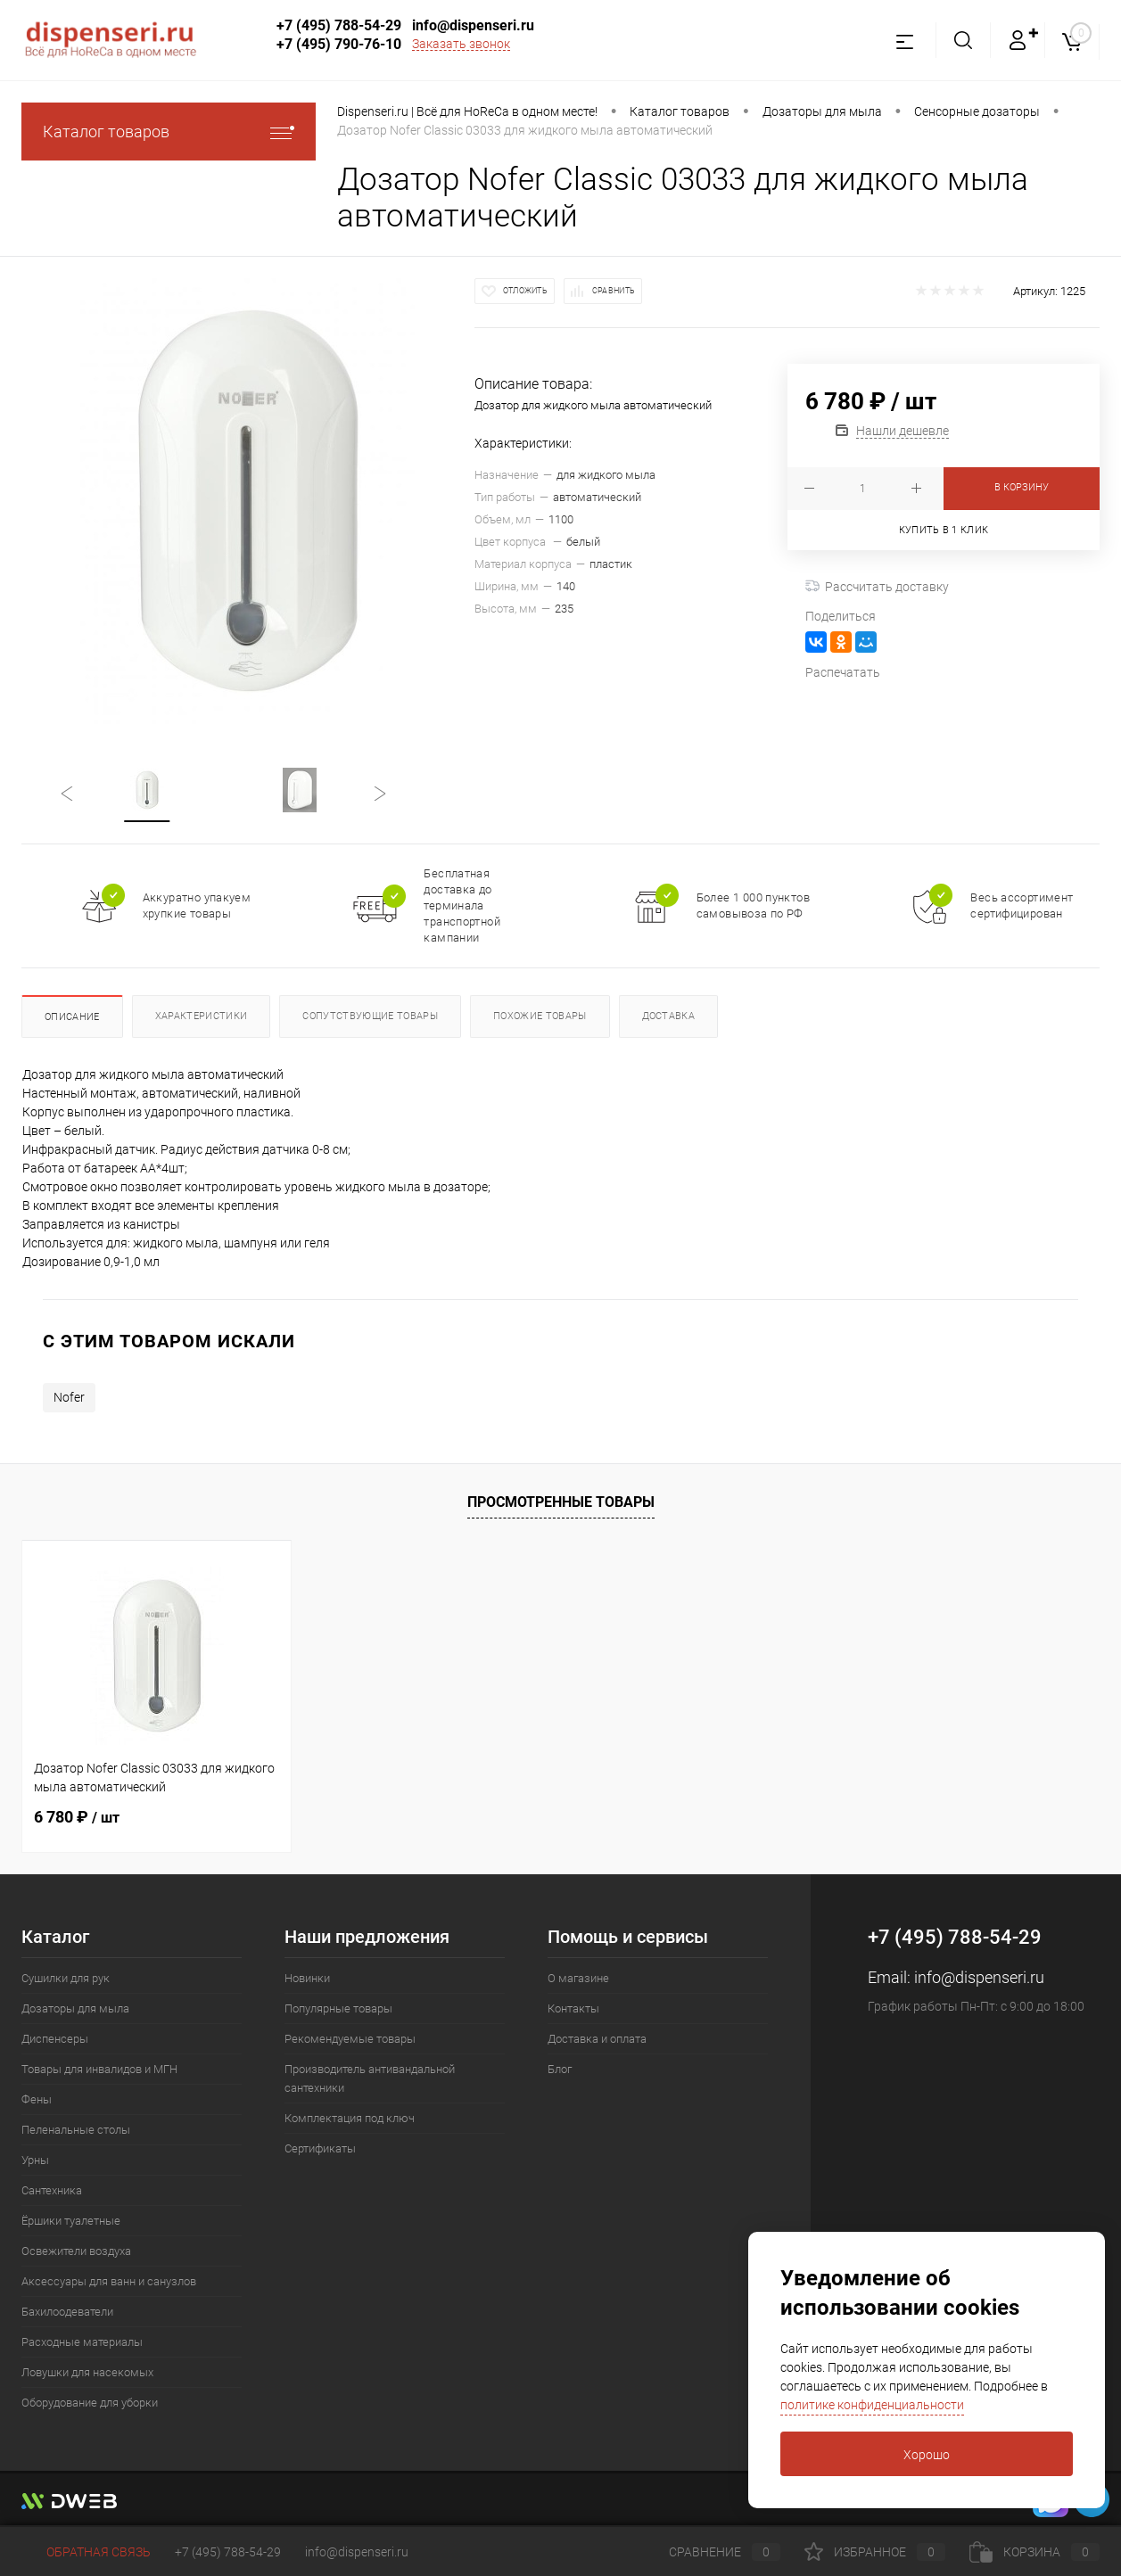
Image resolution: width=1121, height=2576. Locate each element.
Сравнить (613, 290)
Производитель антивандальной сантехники (369, 2078)
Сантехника (51, 2190)
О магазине (578, 1978)
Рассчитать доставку (877, 587)
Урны (35, 2160)
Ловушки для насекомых (87, 2372)
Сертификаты (320, 2148)
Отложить (525, 290)
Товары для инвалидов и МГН (99, 2069)
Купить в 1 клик (944, 530)
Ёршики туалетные (70, 2220)
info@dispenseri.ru (473, 25)
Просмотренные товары (561, 1502)
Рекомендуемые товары (350, 2038)
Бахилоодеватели (67, 2311)
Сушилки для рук (65, 1978)
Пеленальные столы (75, 2129)
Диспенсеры (54, 2038)
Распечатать (842, 672)
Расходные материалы (82, 2342)
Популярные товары (338, 2008)
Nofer (69, 1397)
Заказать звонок (461, 44)
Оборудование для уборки (89, 2402)
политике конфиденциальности (872, 2405)
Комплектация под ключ (349, 2118)
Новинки (307, 1978)
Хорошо (926, 2455)
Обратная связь (86, 2552)
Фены (36, 2099)
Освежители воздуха (76, 2251)
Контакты (573, 2008)
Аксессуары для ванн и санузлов (108, 2281)
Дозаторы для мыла (75, 2008)
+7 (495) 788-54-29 (338, 25)
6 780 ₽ (77, 1816)
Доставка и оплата (597, 2038)
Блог (560, 2069)
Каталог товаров (168, 131)
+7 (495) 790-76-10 (338, 44)
